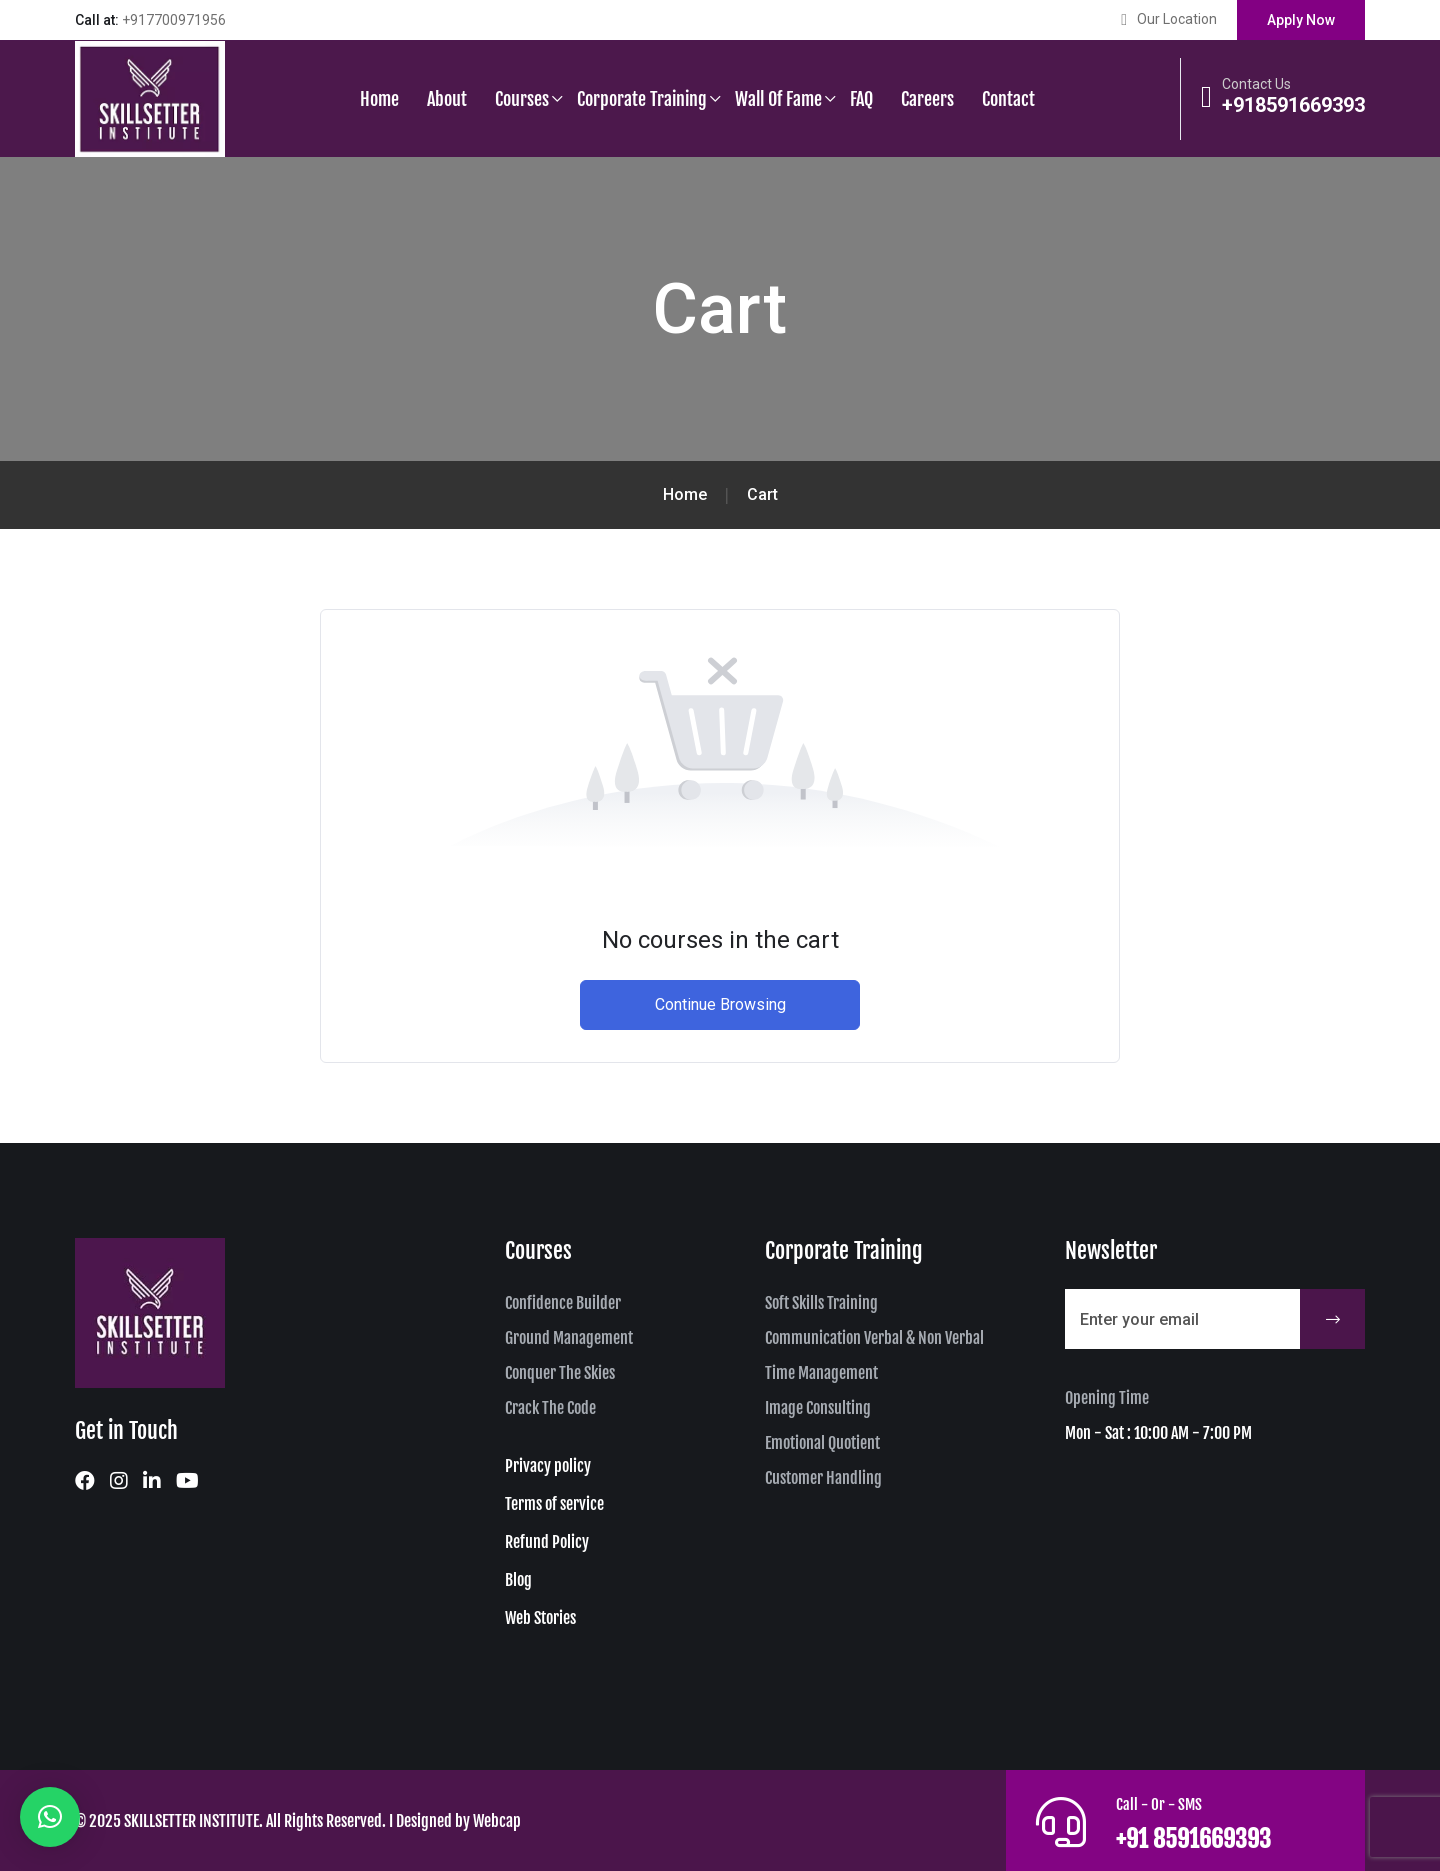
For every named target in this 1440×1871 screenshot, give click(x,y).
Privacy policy (548, 1466)
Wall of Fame (778, 99)
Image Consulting (818, 1408)
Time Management (821, 1373)
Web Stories (540, 1618)
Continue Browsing (720, 1004)
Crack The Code (550, 1408)
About (447, 99)
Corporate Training (642, 99)
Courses (522, 99)
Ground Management (569, 1338)
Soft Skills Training (821, 1303)
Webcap (497, 1821)
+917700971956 (174, 20)
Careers (927, 99)
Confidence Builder (563, 1303)
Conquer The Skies (560, 1373)
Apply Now (1301, 20)
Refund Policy (547, 1542)
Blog (518, 1580)
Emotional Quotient (822, 1443)
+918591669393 (1293, 105)
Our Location (1177, 19)
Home (379, 99)
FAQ (861, 99)
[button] (50, 1817)
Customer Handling (823, 1478)
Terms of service (554, 1504)
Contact (1008, 99)
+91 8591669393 (1212, 1836)
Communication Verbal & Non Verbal (874, 1338)
